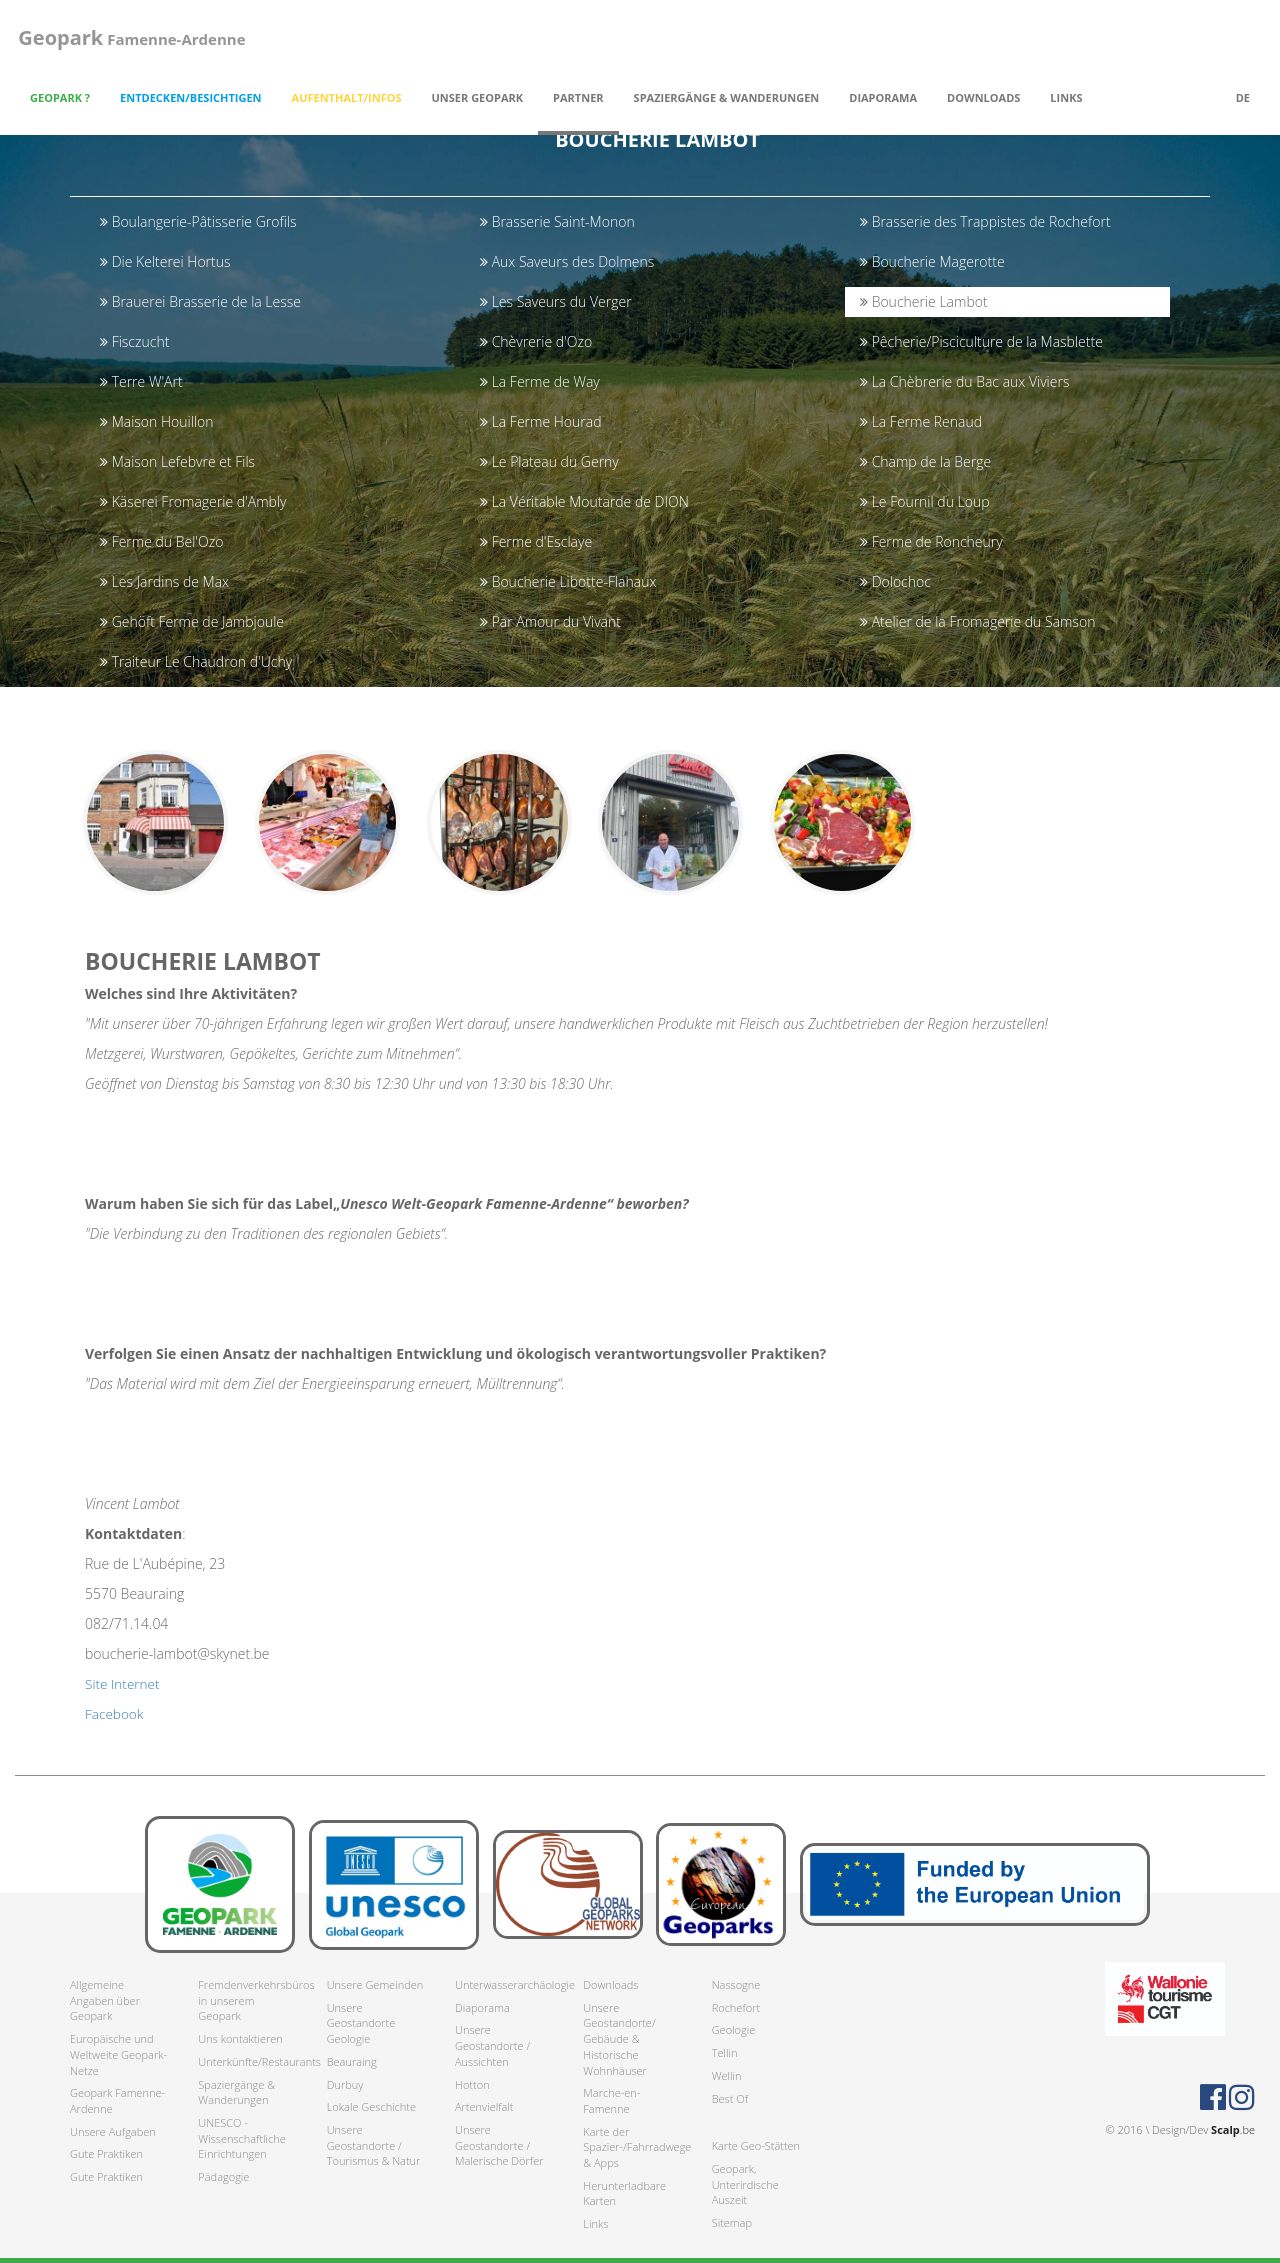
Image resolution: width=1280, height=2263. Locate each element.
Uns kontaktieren (240, 2038)
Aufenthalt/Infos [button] (347, 97)
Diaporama (883, 97)
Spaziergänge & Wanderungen (236, 2092)
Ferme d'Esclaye (536, 541)
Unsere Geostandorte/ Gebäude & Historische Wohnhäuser (619, 2039)
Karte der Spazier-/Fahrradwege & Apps (632, 2147)
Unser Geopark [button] (478, 97)
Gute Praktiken (106, 2154)
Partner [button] (578, 97)
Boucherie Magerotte (932, 261)
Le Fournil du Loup (925, 501)
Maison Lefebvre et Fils (177, 461)
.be (1233, 2129)
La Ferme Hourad (540, 421)
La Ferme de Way (540, 381)
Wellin (727, 2075)
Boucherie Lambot (924, 301)
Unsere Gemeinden (375, 1984)
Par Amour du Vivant (550, 621)
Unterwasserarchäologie (504, 1984)
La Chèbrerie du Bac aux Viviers (964, 381)
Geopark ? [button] (60, 97)
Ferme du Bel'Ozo (161, 541)
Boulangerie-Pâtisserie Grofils (198, 221)
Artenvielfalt (484, 2107)
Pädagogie (223, 2176)
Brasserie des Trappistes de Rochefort (985, 221)
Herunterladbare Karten (624, 2193)
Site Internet (123, 1691)
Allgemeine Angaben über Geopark (105, 2000)
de (1243, 97)
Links (1066, 97)
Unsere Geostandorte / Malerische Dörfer (499, 2145)
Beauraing (352, 2061)
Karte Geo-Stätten (756, 2146)
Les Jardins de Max (164, 581)
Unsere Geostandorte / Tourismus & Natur (374, 2145)
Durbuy (345, 2084)
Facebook (115, 1721)
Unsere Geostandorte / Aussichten (492, 2046)
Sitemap (732, 2222)
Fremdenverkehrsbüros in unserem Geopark (247, 2000)
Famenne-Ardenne (128, 37)
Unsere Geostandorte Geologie (361, 2023)
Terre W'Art (141, 381)
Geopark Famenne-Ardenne (117, 2101)
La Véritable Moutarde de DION (584, 501)
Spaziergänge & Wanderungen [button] (727, 97)
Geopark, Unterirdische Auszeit (745, 2184)
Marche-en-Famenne (611, 2101)
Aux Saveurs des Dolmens (567, 261)
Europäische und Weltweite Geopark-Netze (118, 2054)
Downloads (610, 1984)
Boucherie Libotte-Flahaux (568, 581)
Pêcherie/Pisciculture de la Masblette (981, 341)
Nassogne (736, 1984)
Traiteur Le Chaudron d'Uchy (196, 661)
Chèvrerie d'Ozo (536, 341)
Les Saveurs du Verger (556, 301)
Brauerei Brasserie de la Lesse (200, 301)
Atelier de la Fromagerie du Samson (977, 621)
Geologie (734, 2030)
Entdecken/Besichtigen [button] (191, 97)
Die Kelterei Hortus (165, 261)
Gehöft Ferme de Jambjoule (192, 621)
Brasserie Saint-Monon (557, 221)
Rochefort (736, 2007)
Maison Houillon (156, 421)
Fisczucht (134, 341)
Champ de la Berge (925, 461)
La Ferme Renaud (921, 421)
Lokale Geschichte (371, 2107)
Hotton (472, 2084)
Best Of (730, 2098)
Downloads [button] (983, 97)
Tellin (725, 2052)
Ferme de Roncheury (931, 541)
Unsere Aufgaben (113, 2131)
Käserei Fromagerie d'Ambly (193, 501)
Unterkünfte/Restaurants (247, 2061)
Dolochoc (895, 581)
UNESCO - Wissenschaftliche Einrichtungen (241, 2138)
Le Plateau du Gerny (549, 461)
